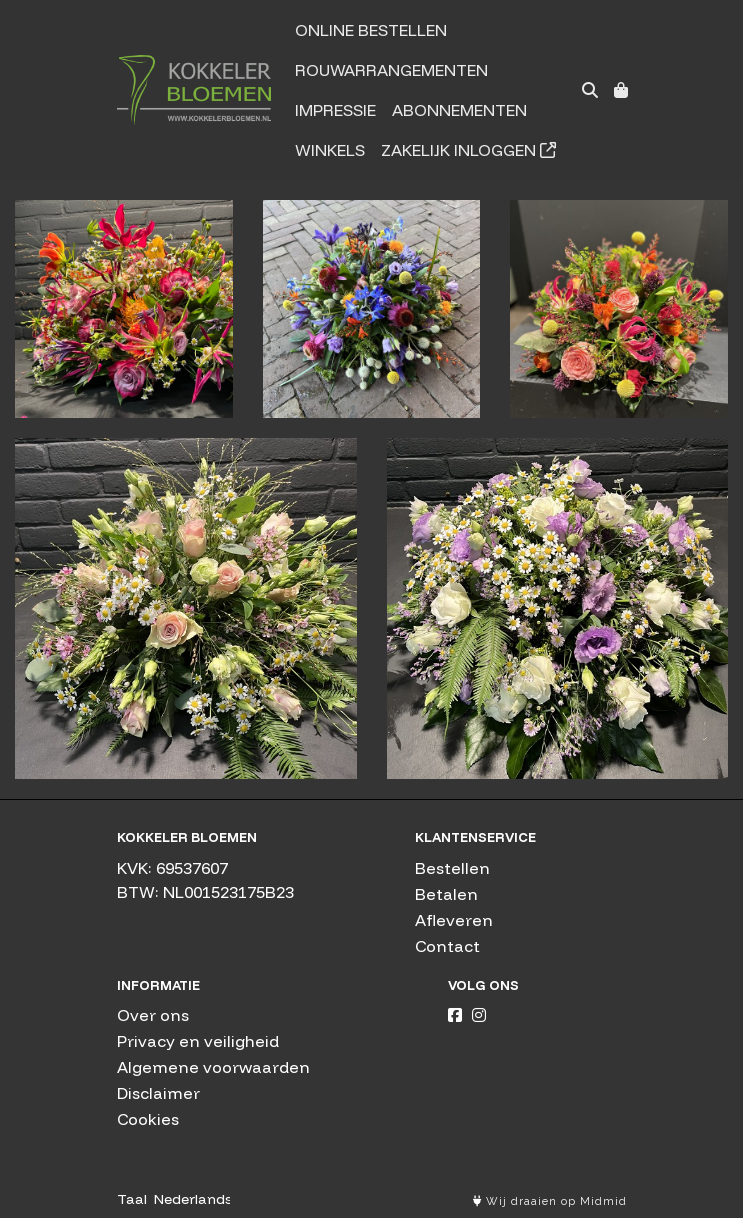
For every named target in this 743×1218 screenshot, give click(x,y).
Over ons (153, 1015)
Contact (447, 946)
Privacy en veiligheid (198, 1041)
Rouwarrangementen (391, 70)
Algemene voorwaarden (213, 1067)
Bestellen (452, 868)
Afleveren (454, 920)
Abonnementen (459, 110)
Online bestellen (371, 30)
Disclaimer (158, 1093)
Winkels (330, 150)
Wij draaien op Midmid (550, 1201)
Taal (132, 1199)
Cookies (148, 1119)
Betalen (446, 894)
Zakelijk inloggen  (468, 150)
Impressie (335, 110)
